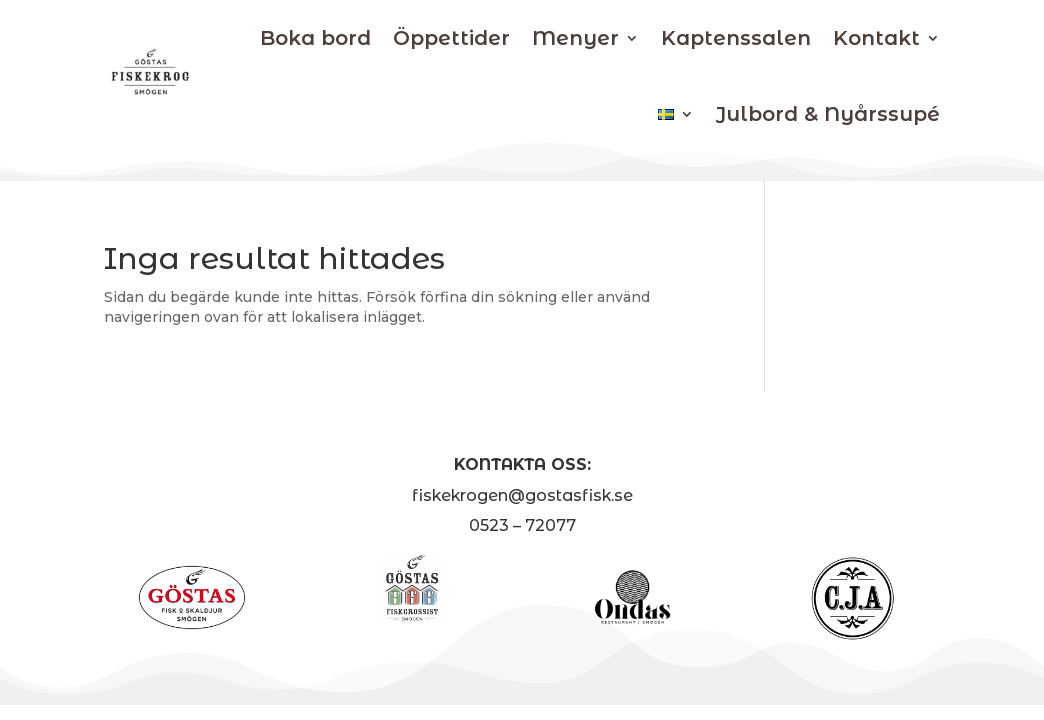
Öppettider (451, 38)
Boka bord (315, 38)
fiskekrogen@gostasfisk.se (522, 495)
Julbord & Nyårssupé (828, 114)
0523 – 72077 (522, 525)
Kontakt (876, 38)
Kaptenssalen (736, 38)
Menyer (575, 38)
